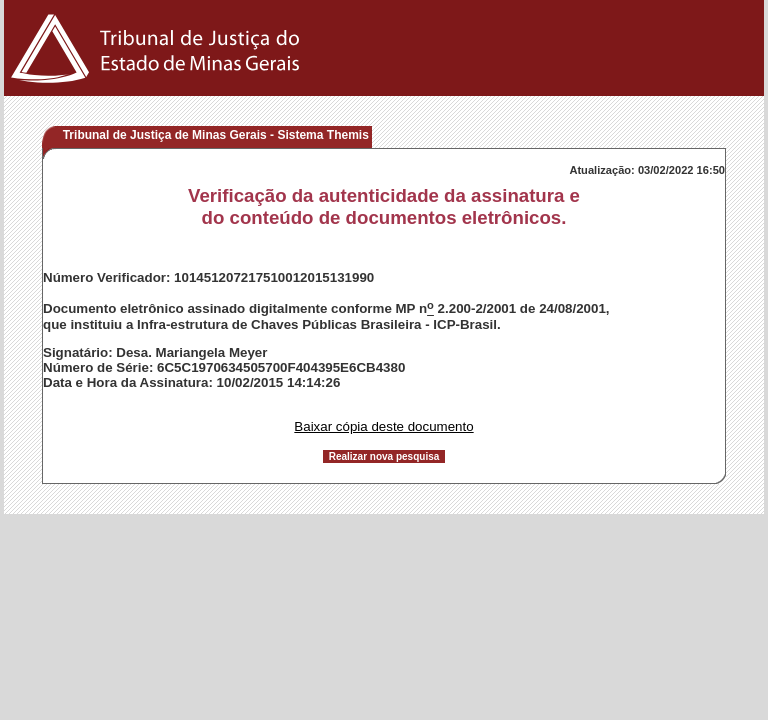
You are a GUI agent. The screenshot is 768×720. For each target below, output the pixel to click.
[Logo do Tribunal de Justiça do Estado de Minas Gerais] (158, 91)
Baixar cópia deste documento (383, 426)
